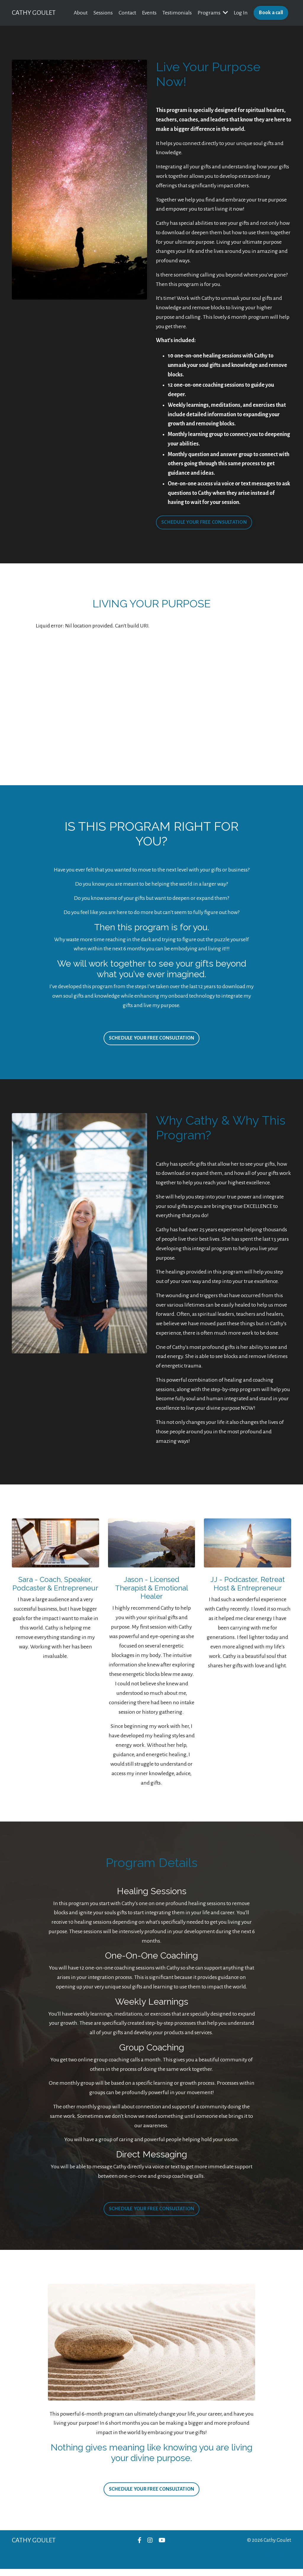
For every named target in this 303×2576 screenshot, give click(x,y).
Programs (212, 13)
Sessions (102, 13)
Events (149, 13)
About (80, 13)
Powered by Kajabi (276, 2561)
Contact (127, 13)
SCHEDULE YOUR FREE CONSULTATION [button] (204, 525)
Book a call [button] (271, 12)
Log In (241, 13)
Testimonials (176, 13)
